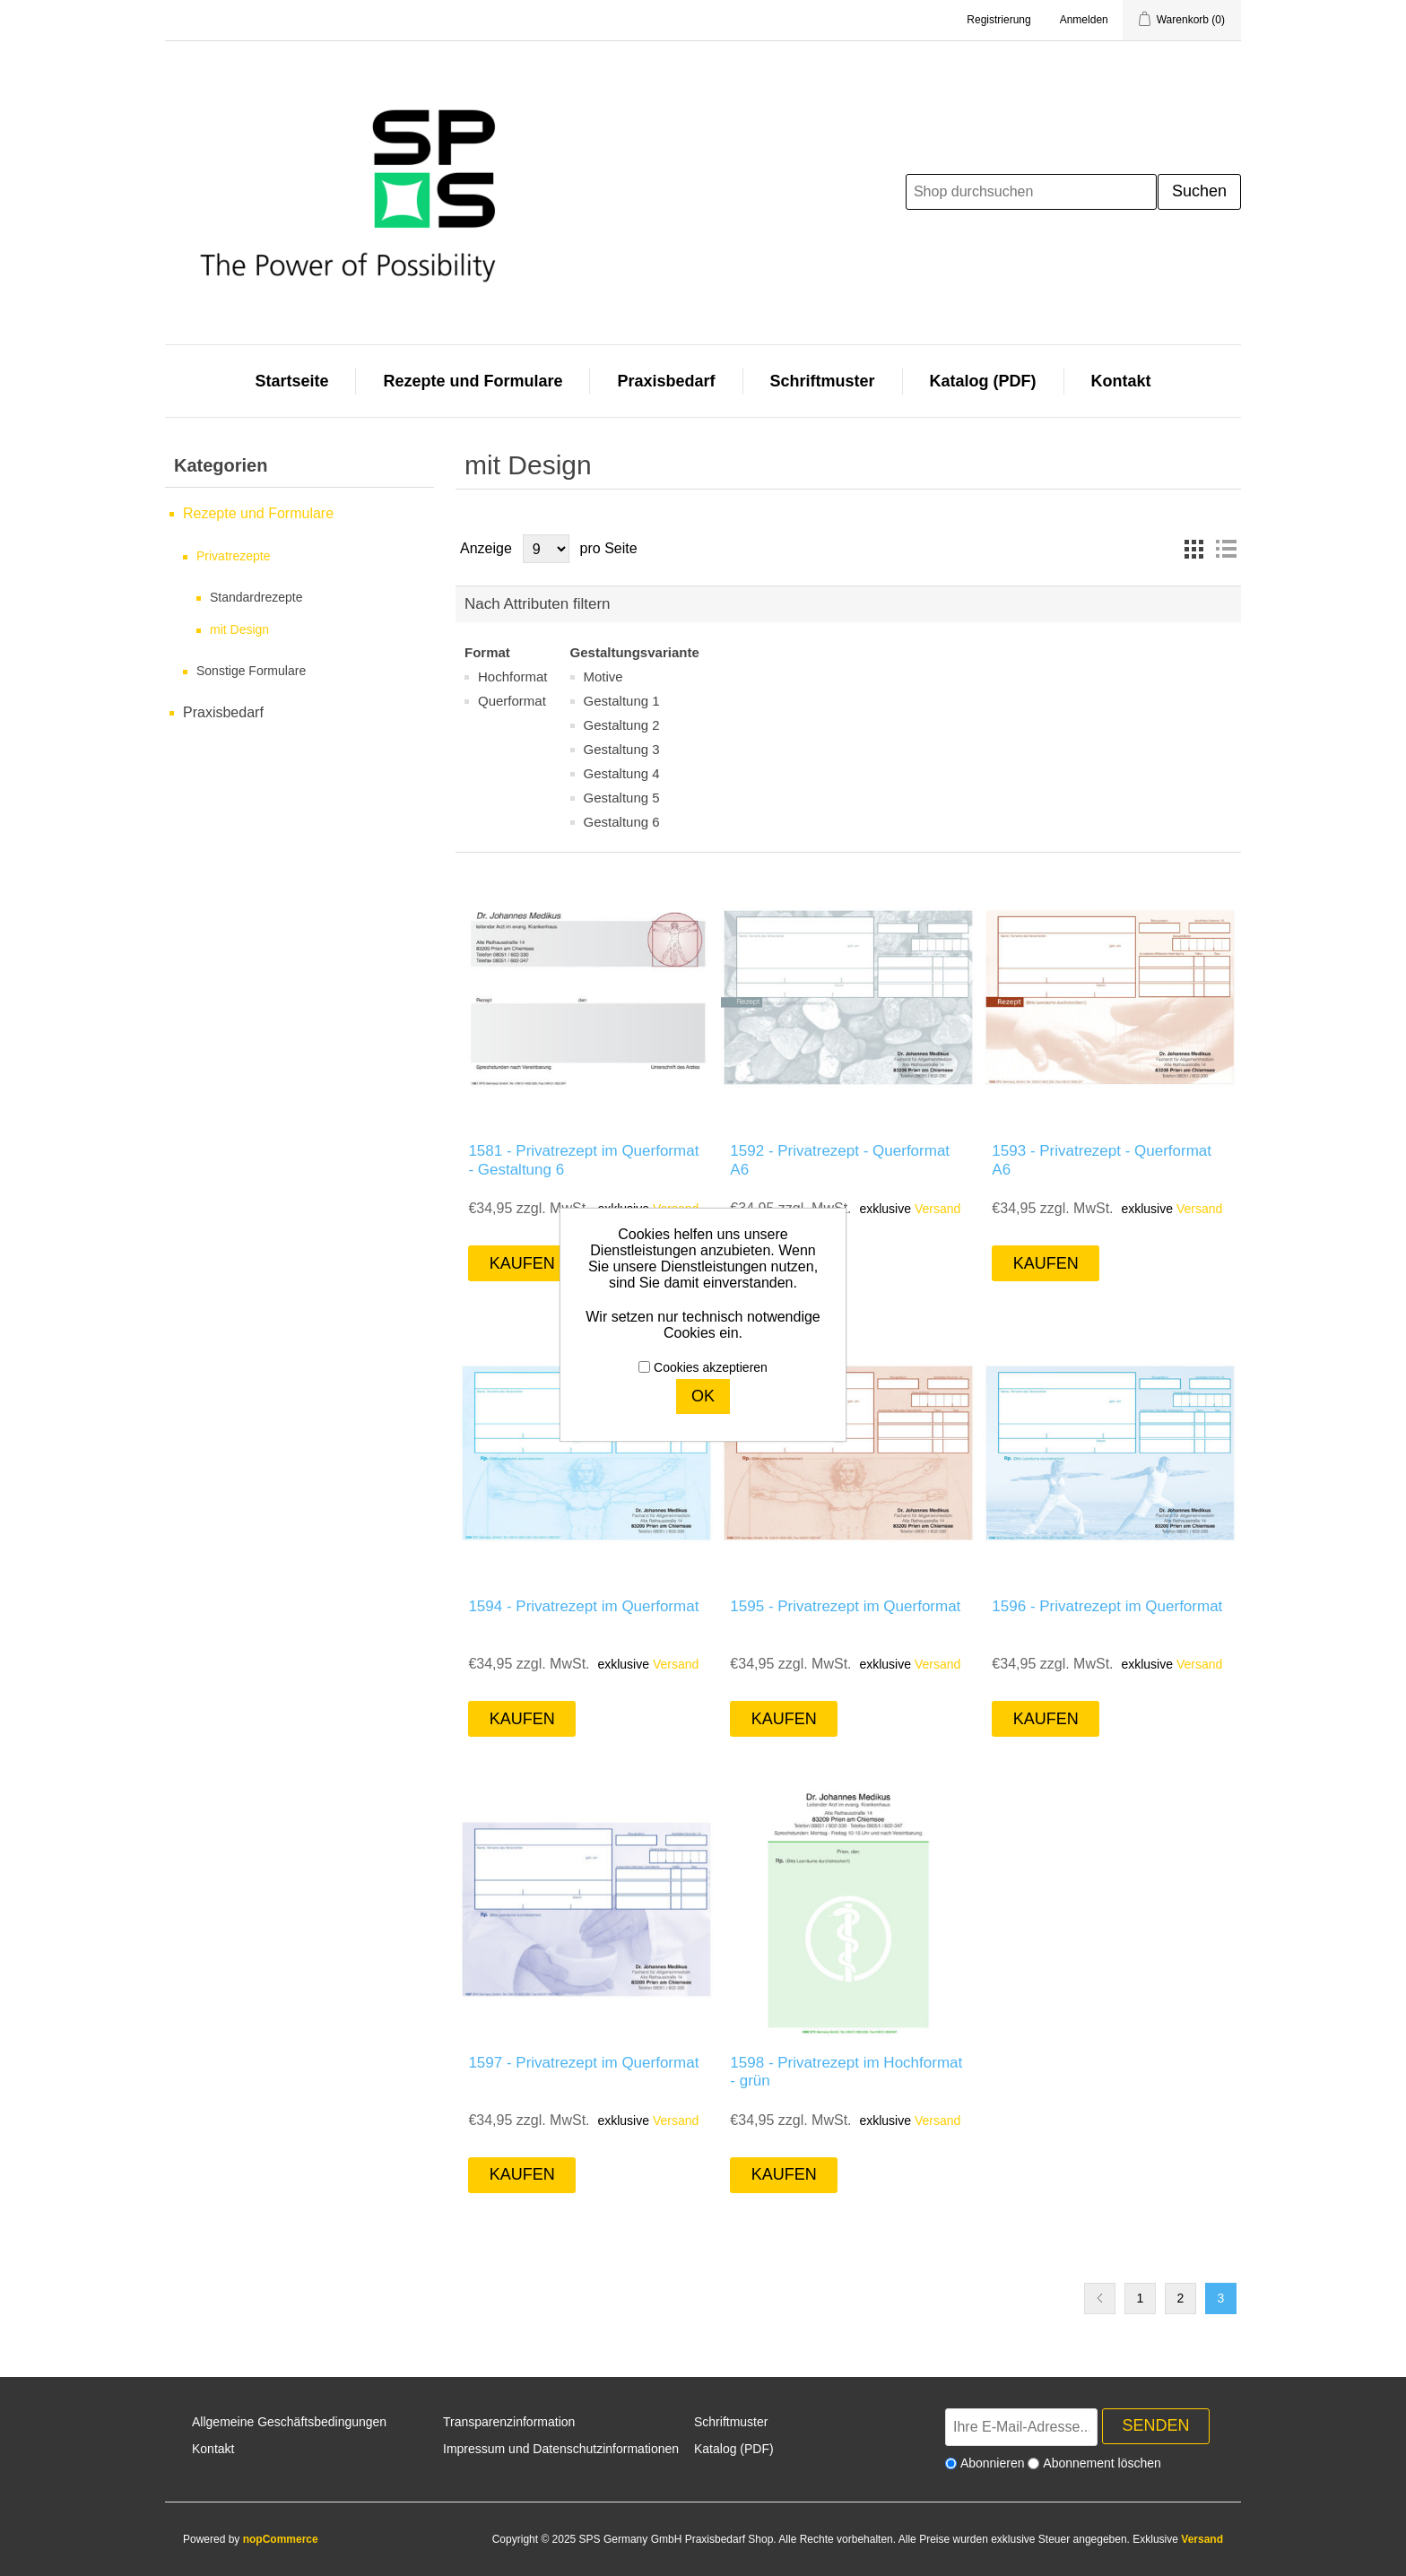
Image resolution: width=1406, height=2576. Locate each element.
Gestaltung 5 (622, 797)
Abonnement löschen (1102, 2463)
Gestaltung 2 (622, 725)
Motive (603, 676)
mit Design (239, 629)
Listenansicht (1226, 548)
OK (703, 1396)
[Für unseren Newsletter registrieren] (1021, 2427)
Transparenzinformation (509, 2422)
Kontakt (1121, 381)
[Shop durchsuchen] (1031, 192)
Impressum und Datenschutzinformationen (561, 2449)
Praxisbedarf (666, 381)
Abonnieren (992, 2463)
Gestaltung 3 (622, 749)
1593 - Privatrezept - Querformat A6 (1101, 1159)
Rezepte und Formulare (472, 381)
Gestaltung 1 (622, 700)
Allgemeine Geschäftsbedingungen (289, 2422)
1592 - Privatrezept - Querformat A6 (840, 1159)
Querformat (512, 700)
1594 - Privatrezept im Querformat (583, 1606)
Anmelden (1084, 19)
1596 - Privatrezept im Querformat (1107, 1606)
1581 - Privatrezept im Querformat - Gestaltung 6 (583, 1159)
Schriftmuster (822, 381)
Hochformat (513, 676)
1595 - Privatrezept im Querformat (845, 1606)
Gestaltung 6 (622, 821)
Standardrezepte (256, 597)
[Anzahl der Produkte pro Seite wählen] (546, 548)
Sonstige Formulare (251, 671)
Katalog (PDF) (983, 381)
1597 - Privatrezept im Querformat (583, 2062)
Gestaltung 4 (622, 773)
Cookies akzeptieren (711, 1367)
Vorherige (1099, 2298)
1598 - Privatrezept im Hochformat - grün (846, 2071)
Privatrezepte (233, 556)
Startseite (291, 381)
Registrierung (998, 19)
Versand (937, 1208)
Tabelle (1193, 548)
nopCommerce (280, 2539)
